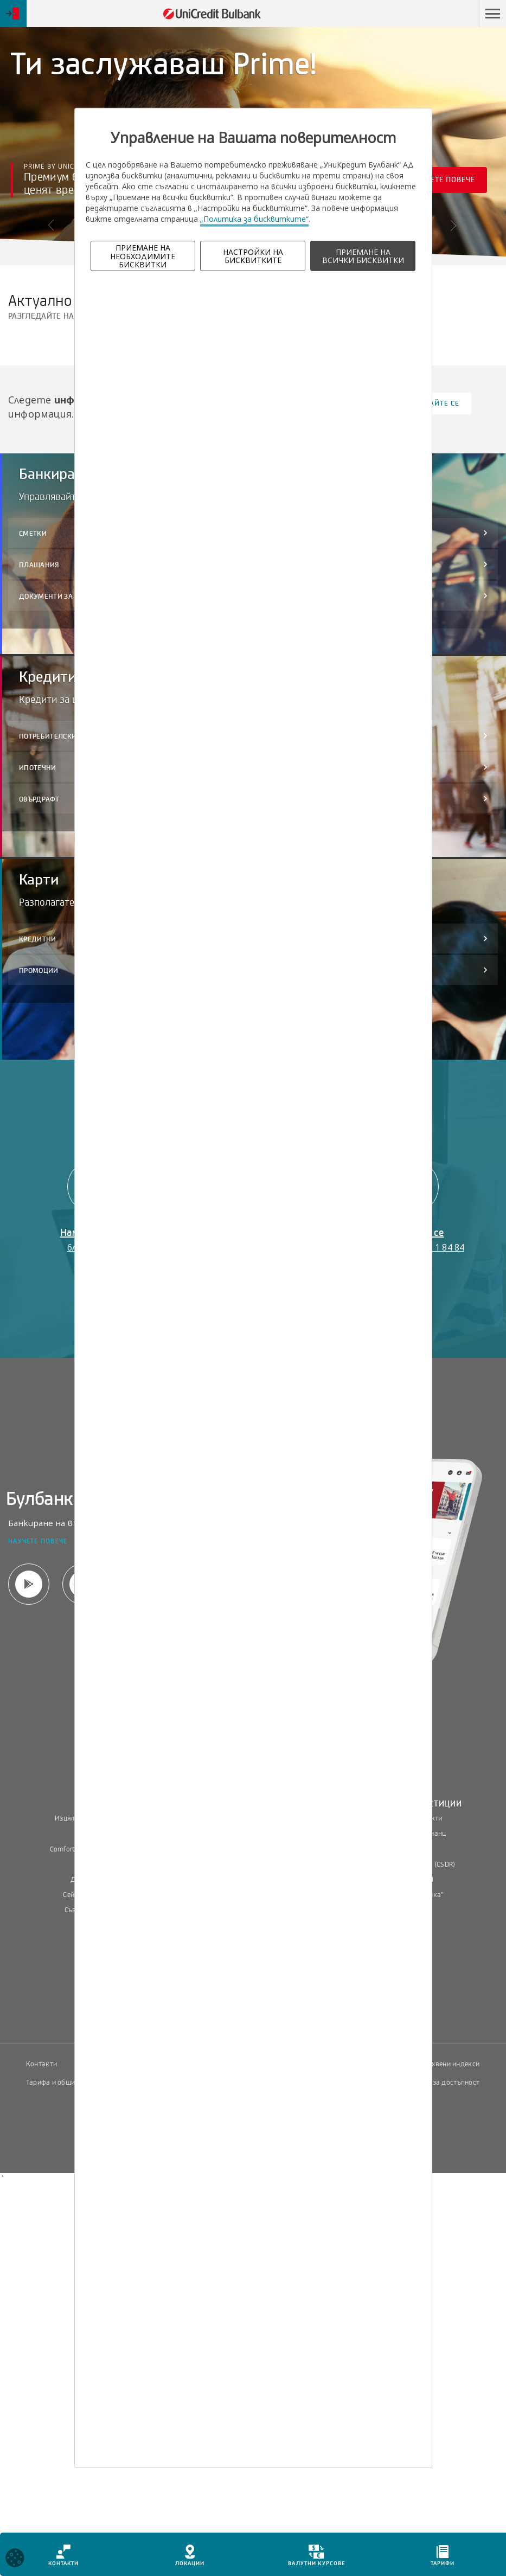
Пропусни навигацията (427, 13)
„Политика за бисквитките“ (254, 219)
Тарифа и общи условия (64, 2082)
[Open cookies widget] (14, 2559)
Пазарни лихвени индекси (437, 2064)
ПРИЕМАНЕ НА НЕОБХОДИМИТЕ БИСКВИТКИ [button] (142, 256)
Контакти (41, 2064)
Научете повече (449, 184)
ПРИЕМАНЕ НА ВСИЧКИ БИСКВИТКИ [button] (363, 256)
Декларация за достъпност (436, 2082)
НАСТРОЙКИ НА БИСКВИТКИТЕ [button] (253, 256)
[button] (492, 13)
